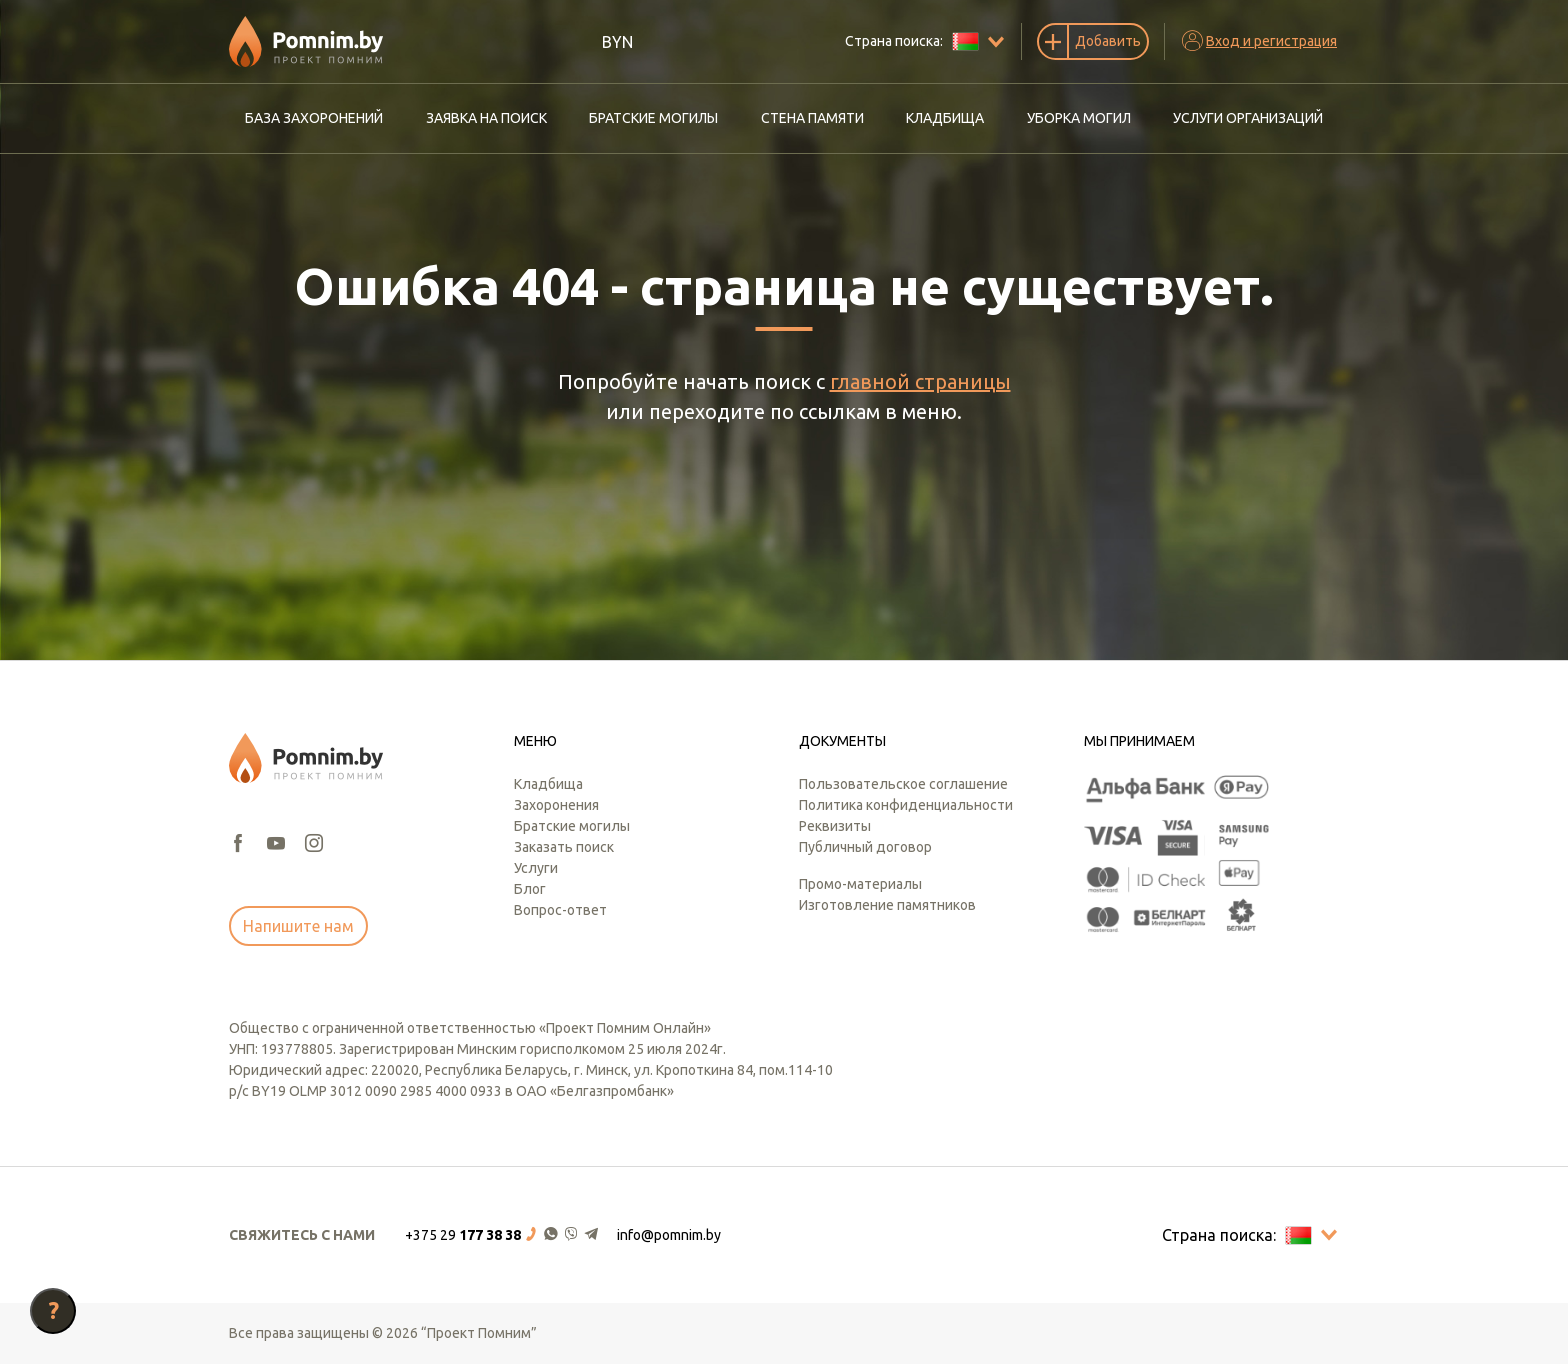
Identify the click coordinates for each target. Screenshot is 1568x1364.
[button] (503, 1235)
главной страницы (920, 381)
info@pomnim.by (669, 1235)
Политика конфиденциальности (906, 805)
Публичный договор (865, 847)
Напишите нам (298, 926)
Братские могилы (653, 118)
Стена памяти (812, 118)
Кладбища (945, 118)
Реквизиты (835, 826)
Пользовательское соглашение (903, 784)
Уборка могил (1079, 118)
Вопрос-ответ (560, 910)
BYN (617, 42)
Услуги (536, 868)
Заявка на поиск (486, 118)
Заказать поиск (564, 847)
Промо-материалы (860, 884)
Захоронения (556, 805)
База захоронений (314, 118)
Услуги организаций (1248, 118)
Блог (530, 889)
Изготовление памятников (887, 905)
